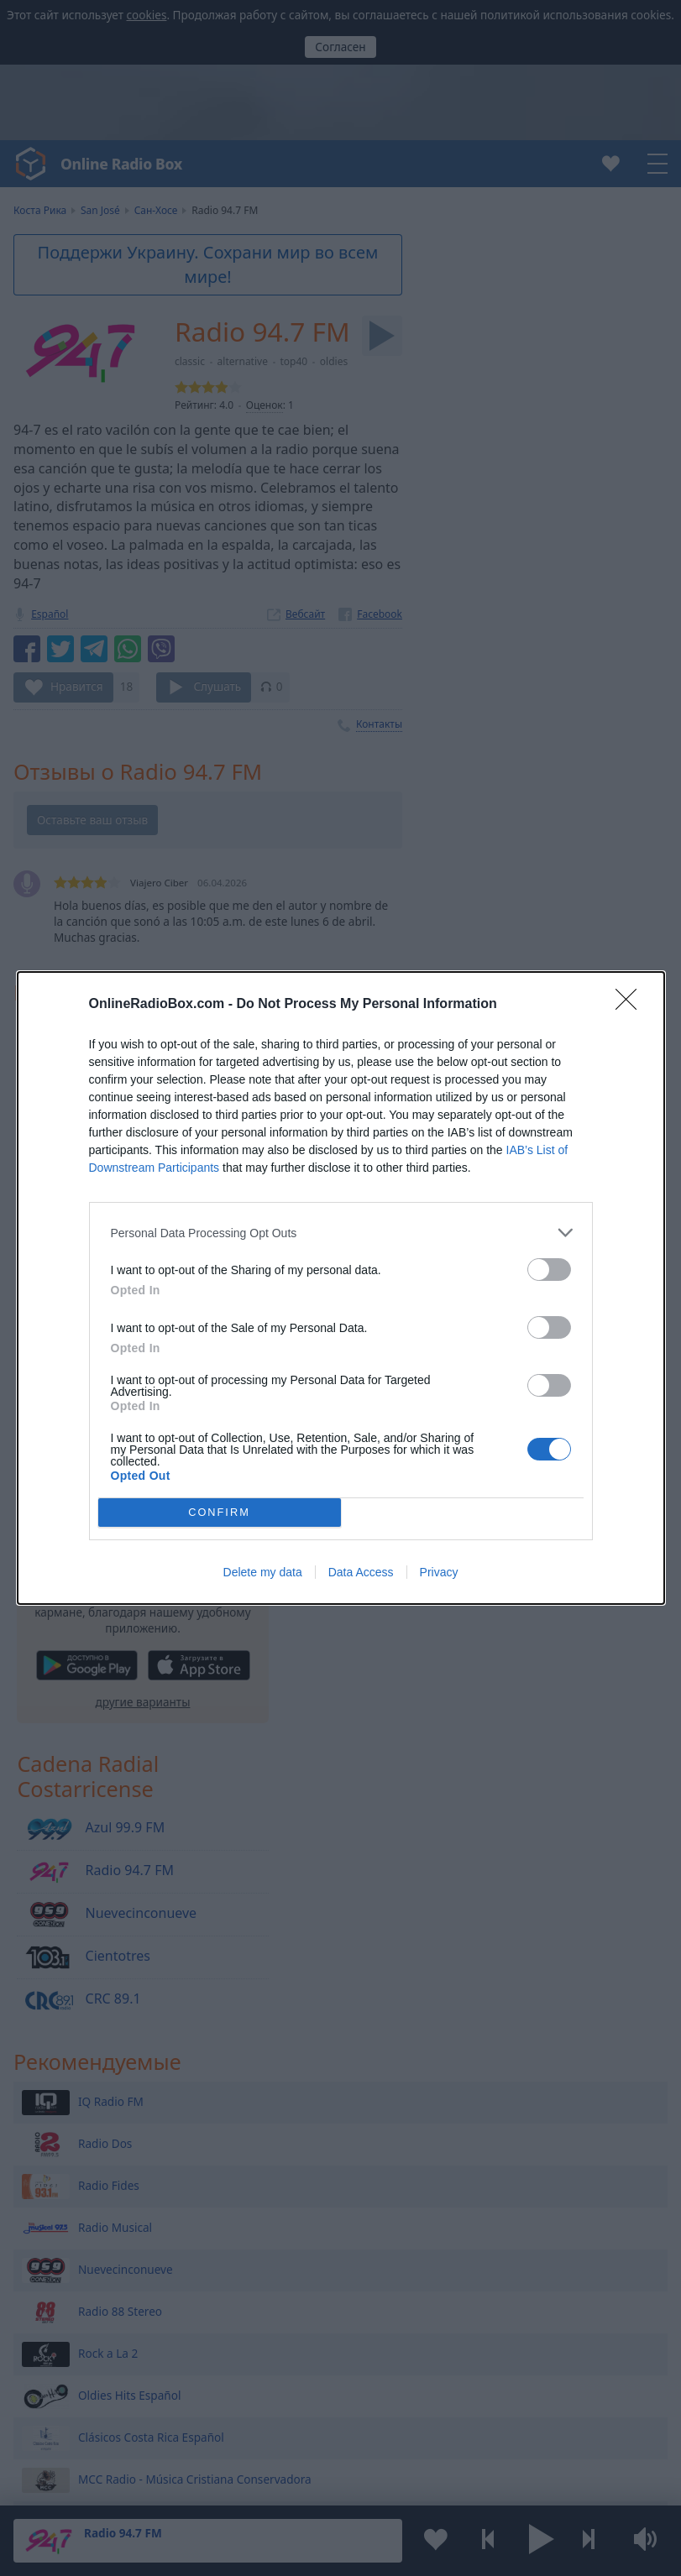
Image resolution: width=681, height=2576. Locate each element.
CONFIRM (219, 1513)
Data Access (361, 1572)
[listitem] (341, 1232)
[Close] (631, 1005)
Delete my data (262, 1572)
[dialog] (341, 1288)
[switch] (549, 1269)
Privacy (439, 1572)
